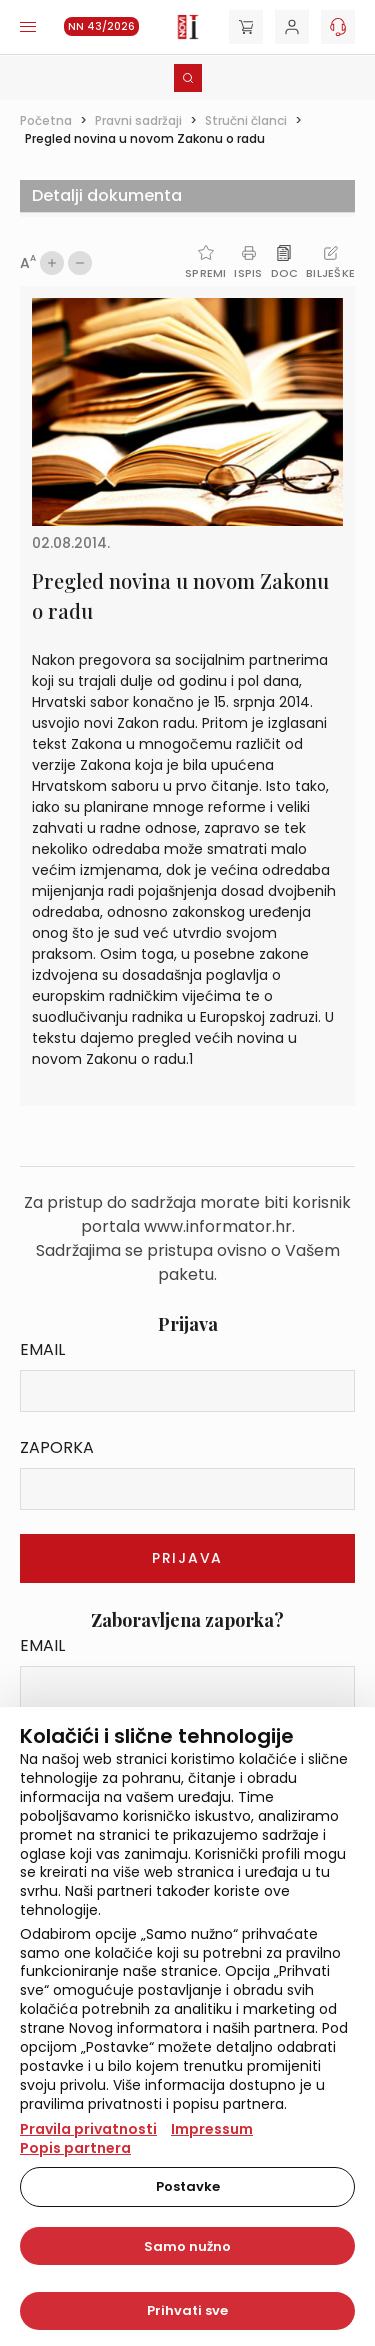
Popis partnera (75, 2148)
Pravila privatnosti (88, 2129)
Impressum (212, 2129)
